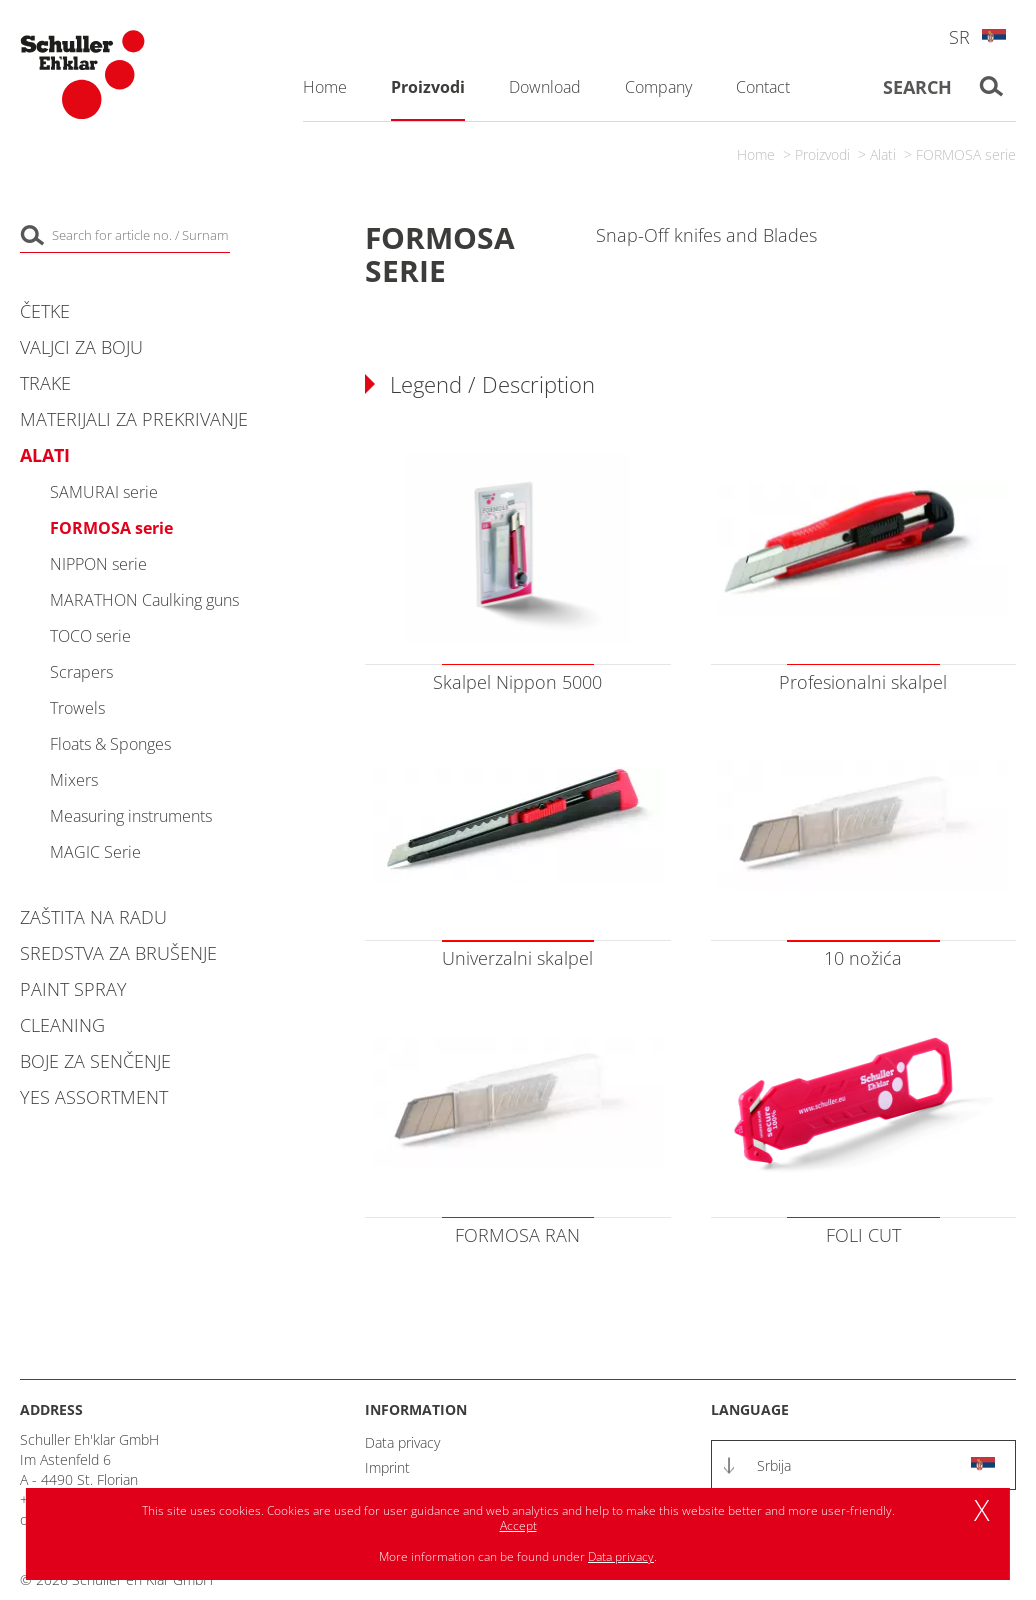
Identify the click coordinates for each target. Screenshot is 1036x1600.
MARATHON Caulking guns (144, 600)
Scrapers (81, 672)
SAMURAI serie (104, 492)
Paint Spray (73, 989)
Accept (518, 1525)
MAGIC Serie (95, 852)
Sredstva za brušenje (118, 953)
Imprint (387, 1467)
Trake (45, 383)
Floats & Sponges (110, 744)
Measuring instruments (131, 816)
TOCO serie (90, 636)
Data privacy (402, 1442)
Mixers (74, 780)
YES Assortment (94, 1097)
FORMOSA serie (966, 154)
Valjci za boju (81, 347)
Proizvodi (822, 154)
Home (756, 154)
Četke (45, 311)
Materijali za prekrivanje (134, 419)
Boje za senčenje (95, 1061)
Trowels (77, 708)
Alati (883, 154)
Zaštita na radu (93, 917)
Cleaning (62, 1025)
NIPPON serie (98, 564)
